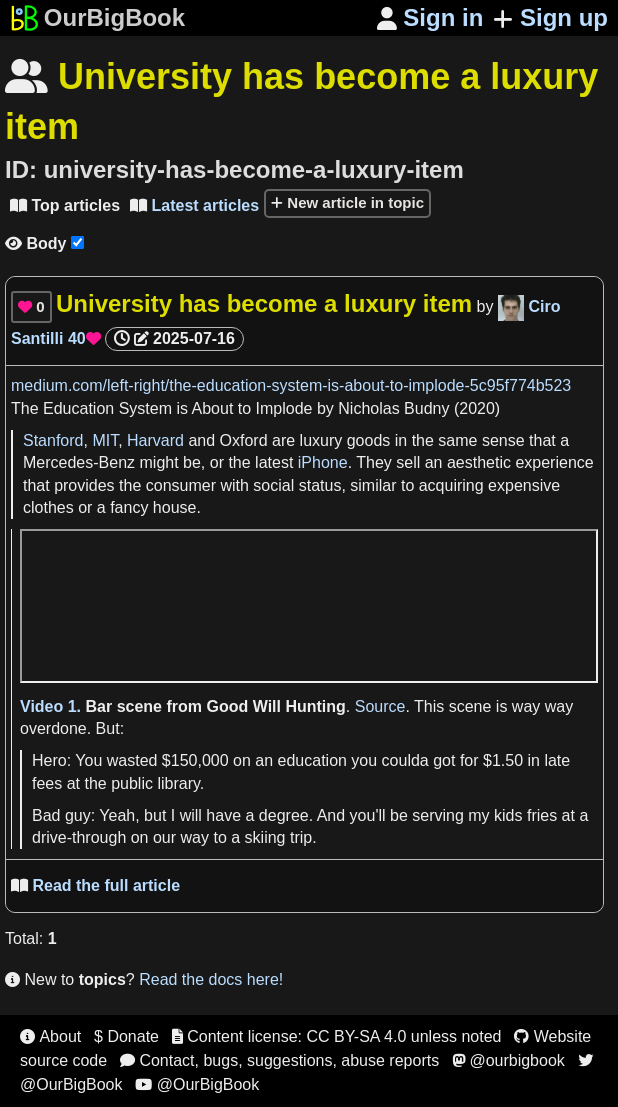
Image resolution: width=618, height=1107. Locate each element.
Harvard (155, 440)
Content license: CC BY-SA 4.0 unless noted (337, 1036)
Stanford (53, 440)
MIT (105, 440)
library (178, 783)
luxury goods (345, 440)
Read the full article (95, 885)
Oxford (244, 440)
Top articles (65, 205)
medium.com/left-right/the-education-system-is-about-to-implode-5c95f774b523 (291, 385)
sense (503, 440)
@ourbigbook (508, 1060)
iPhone (323, 462)
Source (380, 706)
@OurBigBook (197, 1084)
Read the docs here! (211, 979)
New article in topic (347, 202)
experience (554, 462)
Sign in (430, 17)
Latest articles (194, 205)
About (50, 1036)
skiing (265, 837)
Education (78, 408)
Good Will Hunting (275, 706)
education (312, 760)
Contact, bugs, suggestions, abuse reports (279, 1060)
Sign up (550, 17)
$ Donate (126, 1036)
